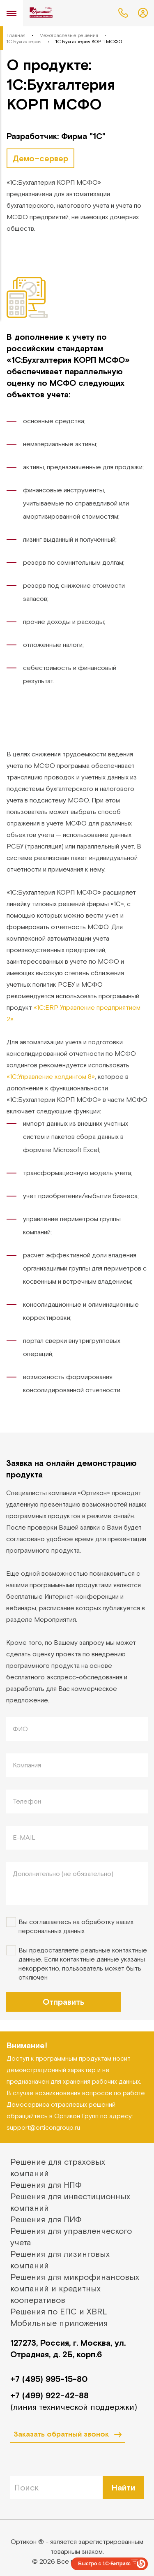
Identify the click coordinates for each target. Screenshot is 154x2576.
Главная (16, 35)
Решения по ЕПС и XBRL (58, 2311)
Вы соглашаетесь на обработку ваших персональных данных (75, 1926)
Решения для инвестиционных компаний (70, 2201)
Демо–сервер (40, 158)
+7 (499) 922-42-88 (49, 2395)
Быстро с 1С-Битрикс (104, 2564)
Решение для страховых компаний (57, 2167)
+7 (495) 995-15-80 (48, 2379)
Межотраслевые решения (68, 35)
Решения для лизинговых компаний (60, 2259)
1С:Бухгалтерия (24, 41)
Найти (123, 2487)
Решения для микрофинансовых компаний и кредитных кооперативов (74, 2288)
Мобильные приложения (59, 2323)
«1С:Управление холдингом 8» (51, 1076)
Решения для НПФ (46, 2184)
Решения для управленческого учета (71, 2236)
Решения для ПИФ (46, 2219)
